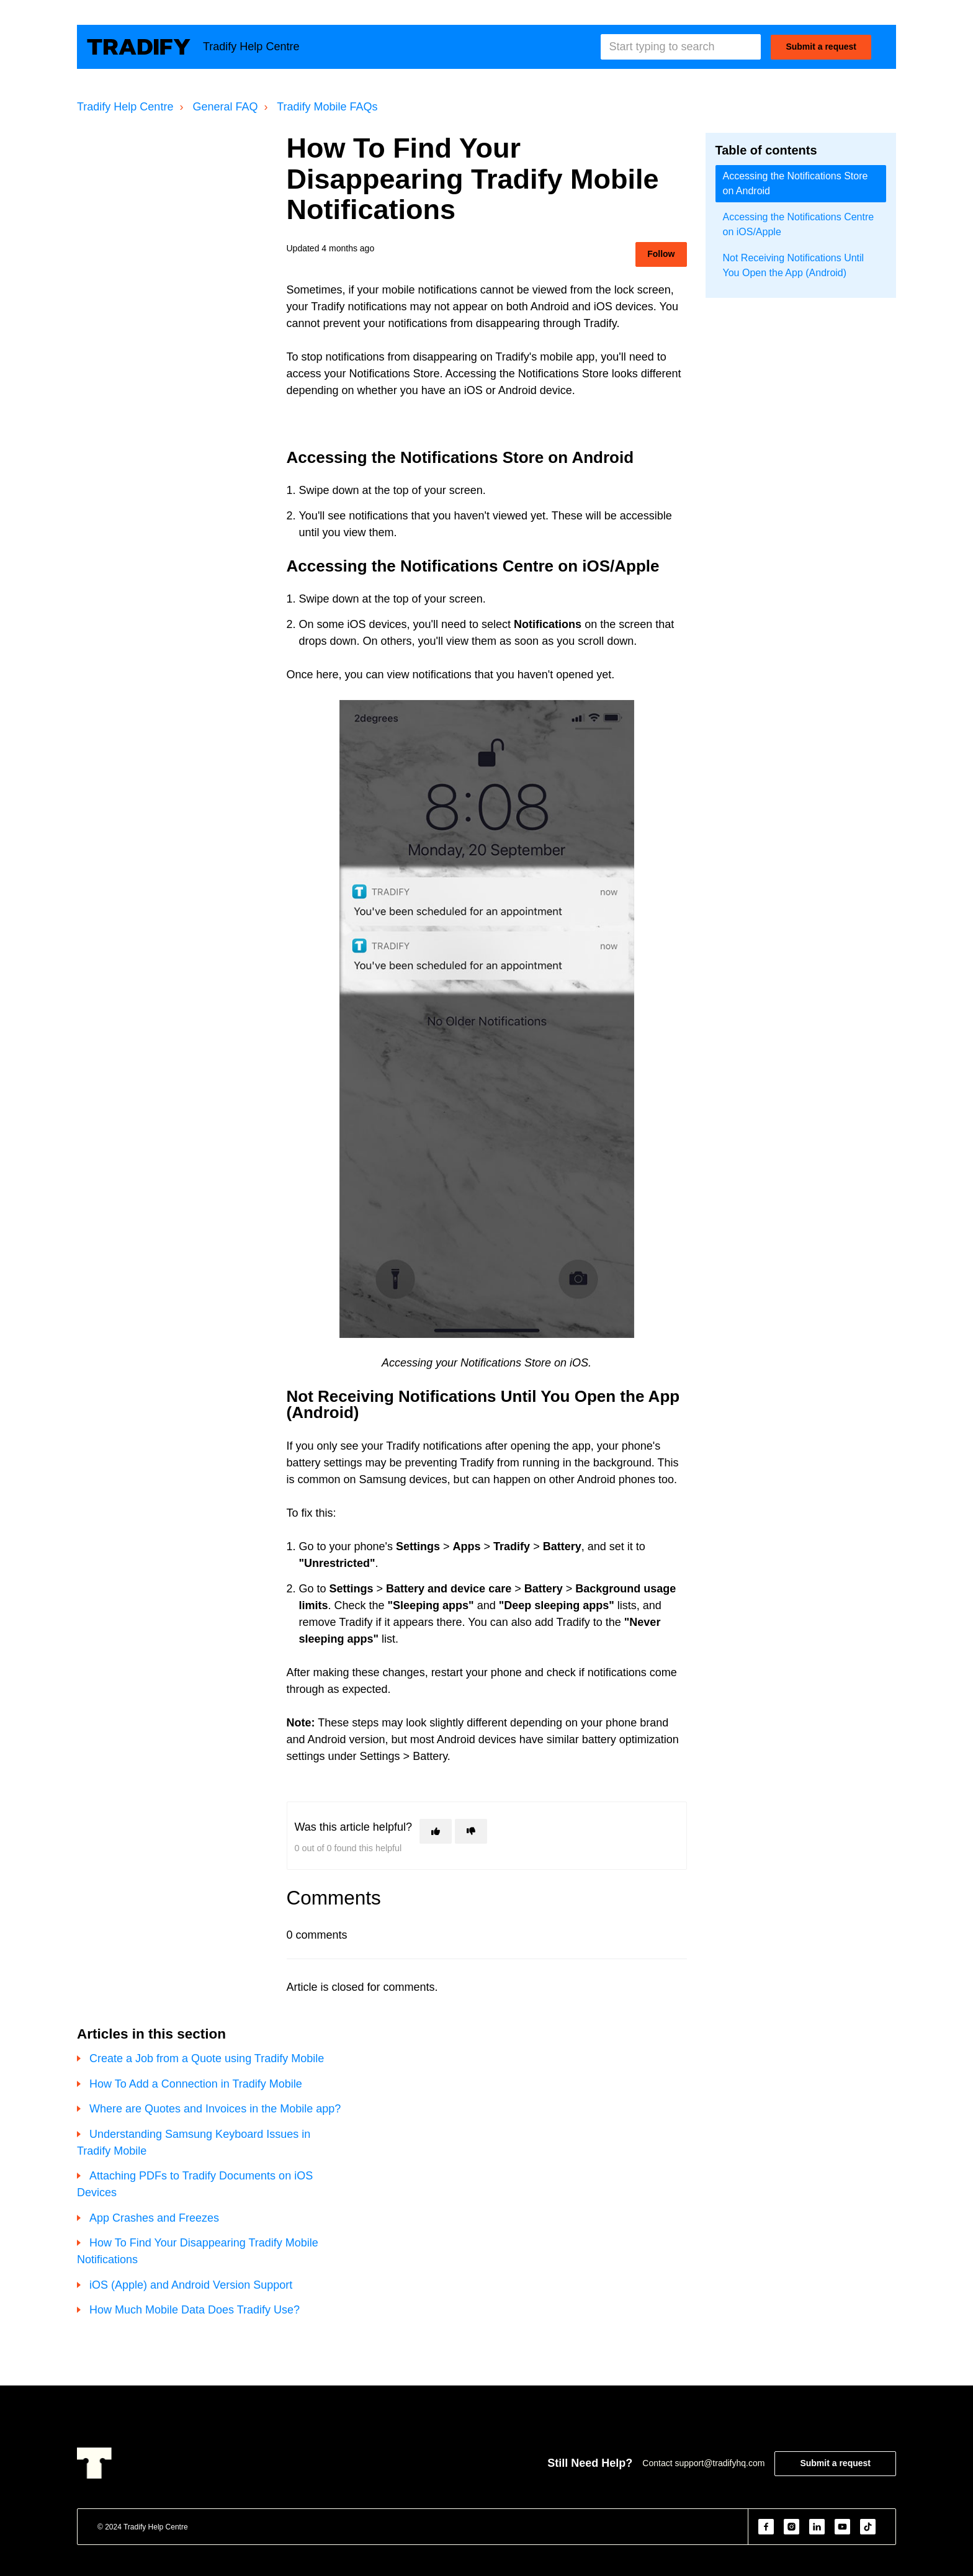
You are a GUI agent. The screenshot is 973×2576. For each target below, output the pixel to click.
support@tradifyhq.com (719, 2463)
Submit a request (821, 47)
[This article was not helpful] (471, 1831)
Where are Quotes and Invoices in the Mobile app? (215, 2109)
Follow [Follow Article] (661, 254)
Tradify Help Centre (125, 107)
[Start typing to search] (681, 47)
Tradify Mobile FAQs (327, 107)
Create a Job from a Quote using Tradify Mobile (206, 2058)
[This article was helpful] (435, 1831)
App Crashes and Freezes (154, 2218)
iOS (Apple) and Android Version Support (190, 2285)
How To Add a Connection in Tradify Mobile (195, 2084)
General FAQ (225, 107)
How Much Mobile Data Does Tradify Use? (194, 2310)
